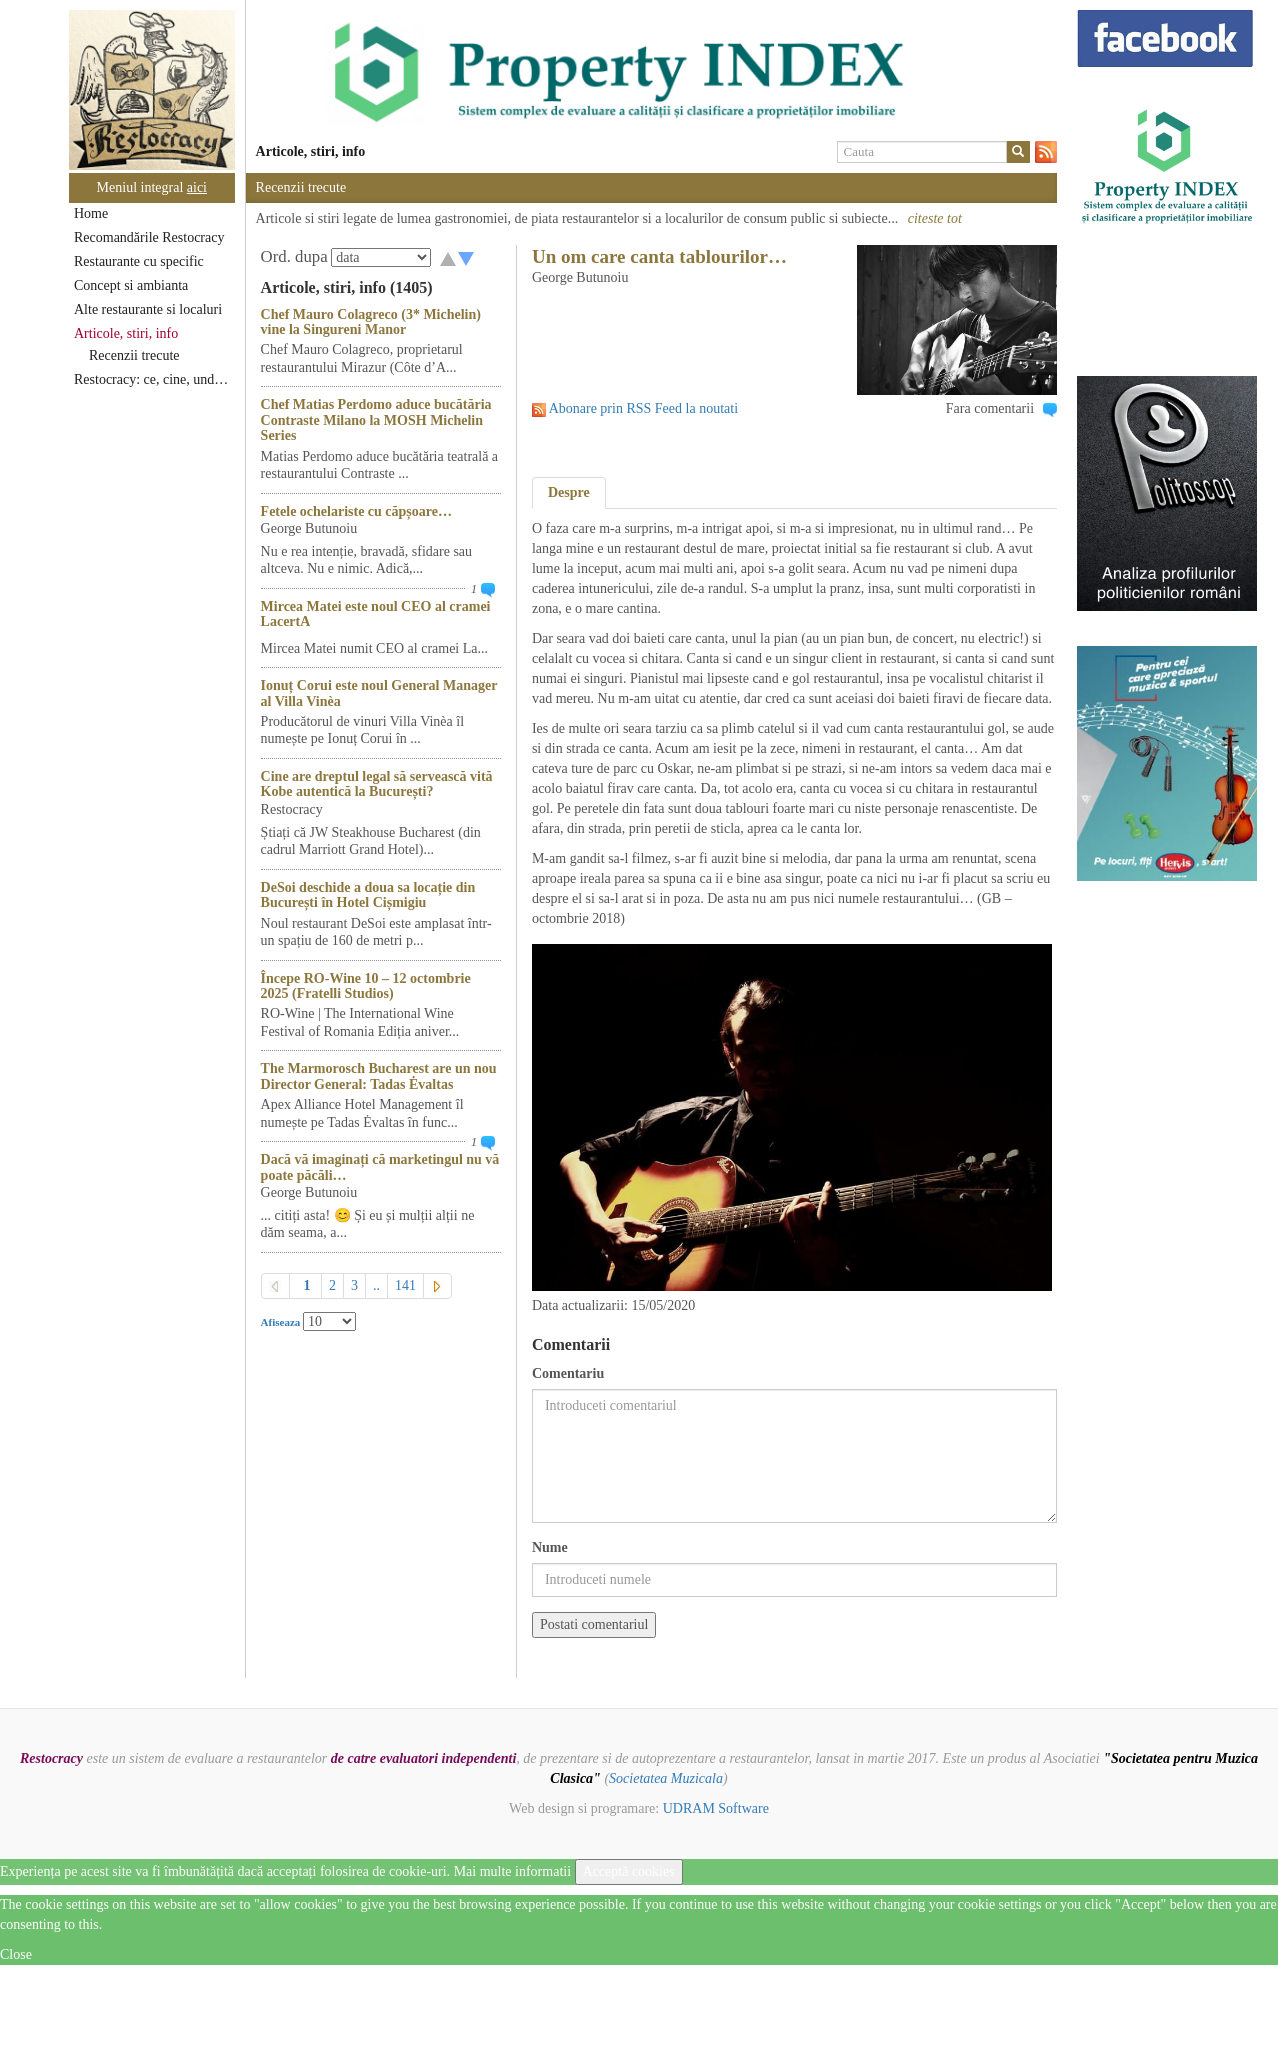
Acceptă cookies (629, 1871)
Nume (550, 1547)
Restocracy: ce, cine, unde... (152, 379)
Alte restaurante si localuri (148, 309)
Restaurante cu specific (139, 261)
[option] (651, 73)
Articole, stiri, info (126, 333)
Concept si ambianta (131, 285)
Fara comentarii (990, 408)
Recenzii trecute (134, 355)
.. (376, 1285)
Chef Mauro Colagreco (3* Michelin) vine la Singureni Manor (371, 322)
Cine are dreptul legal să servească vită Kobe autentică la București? (377, 784)
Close (16, 1954)
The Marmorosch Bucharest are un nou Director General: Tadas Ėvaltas (379, 1076)
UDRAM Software (716, 1808)
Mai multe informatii (512, 1871)
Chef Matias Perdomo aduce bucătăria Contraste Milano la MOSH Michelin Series (376, 420)
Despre (569, 492)
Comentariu (568, 1373)
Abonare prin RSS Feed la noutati (643, 408)
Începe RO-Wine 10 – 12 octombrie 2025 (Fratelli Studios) (366, 986)
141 (405, 1285)
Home (91, 213)
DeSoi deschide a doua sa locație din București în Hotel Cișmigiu (368, 895)
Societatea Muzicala (666, 1778)
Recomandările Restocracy (149, 237)
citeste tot (935, 218)
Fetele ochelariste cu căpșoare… (356, 511)
